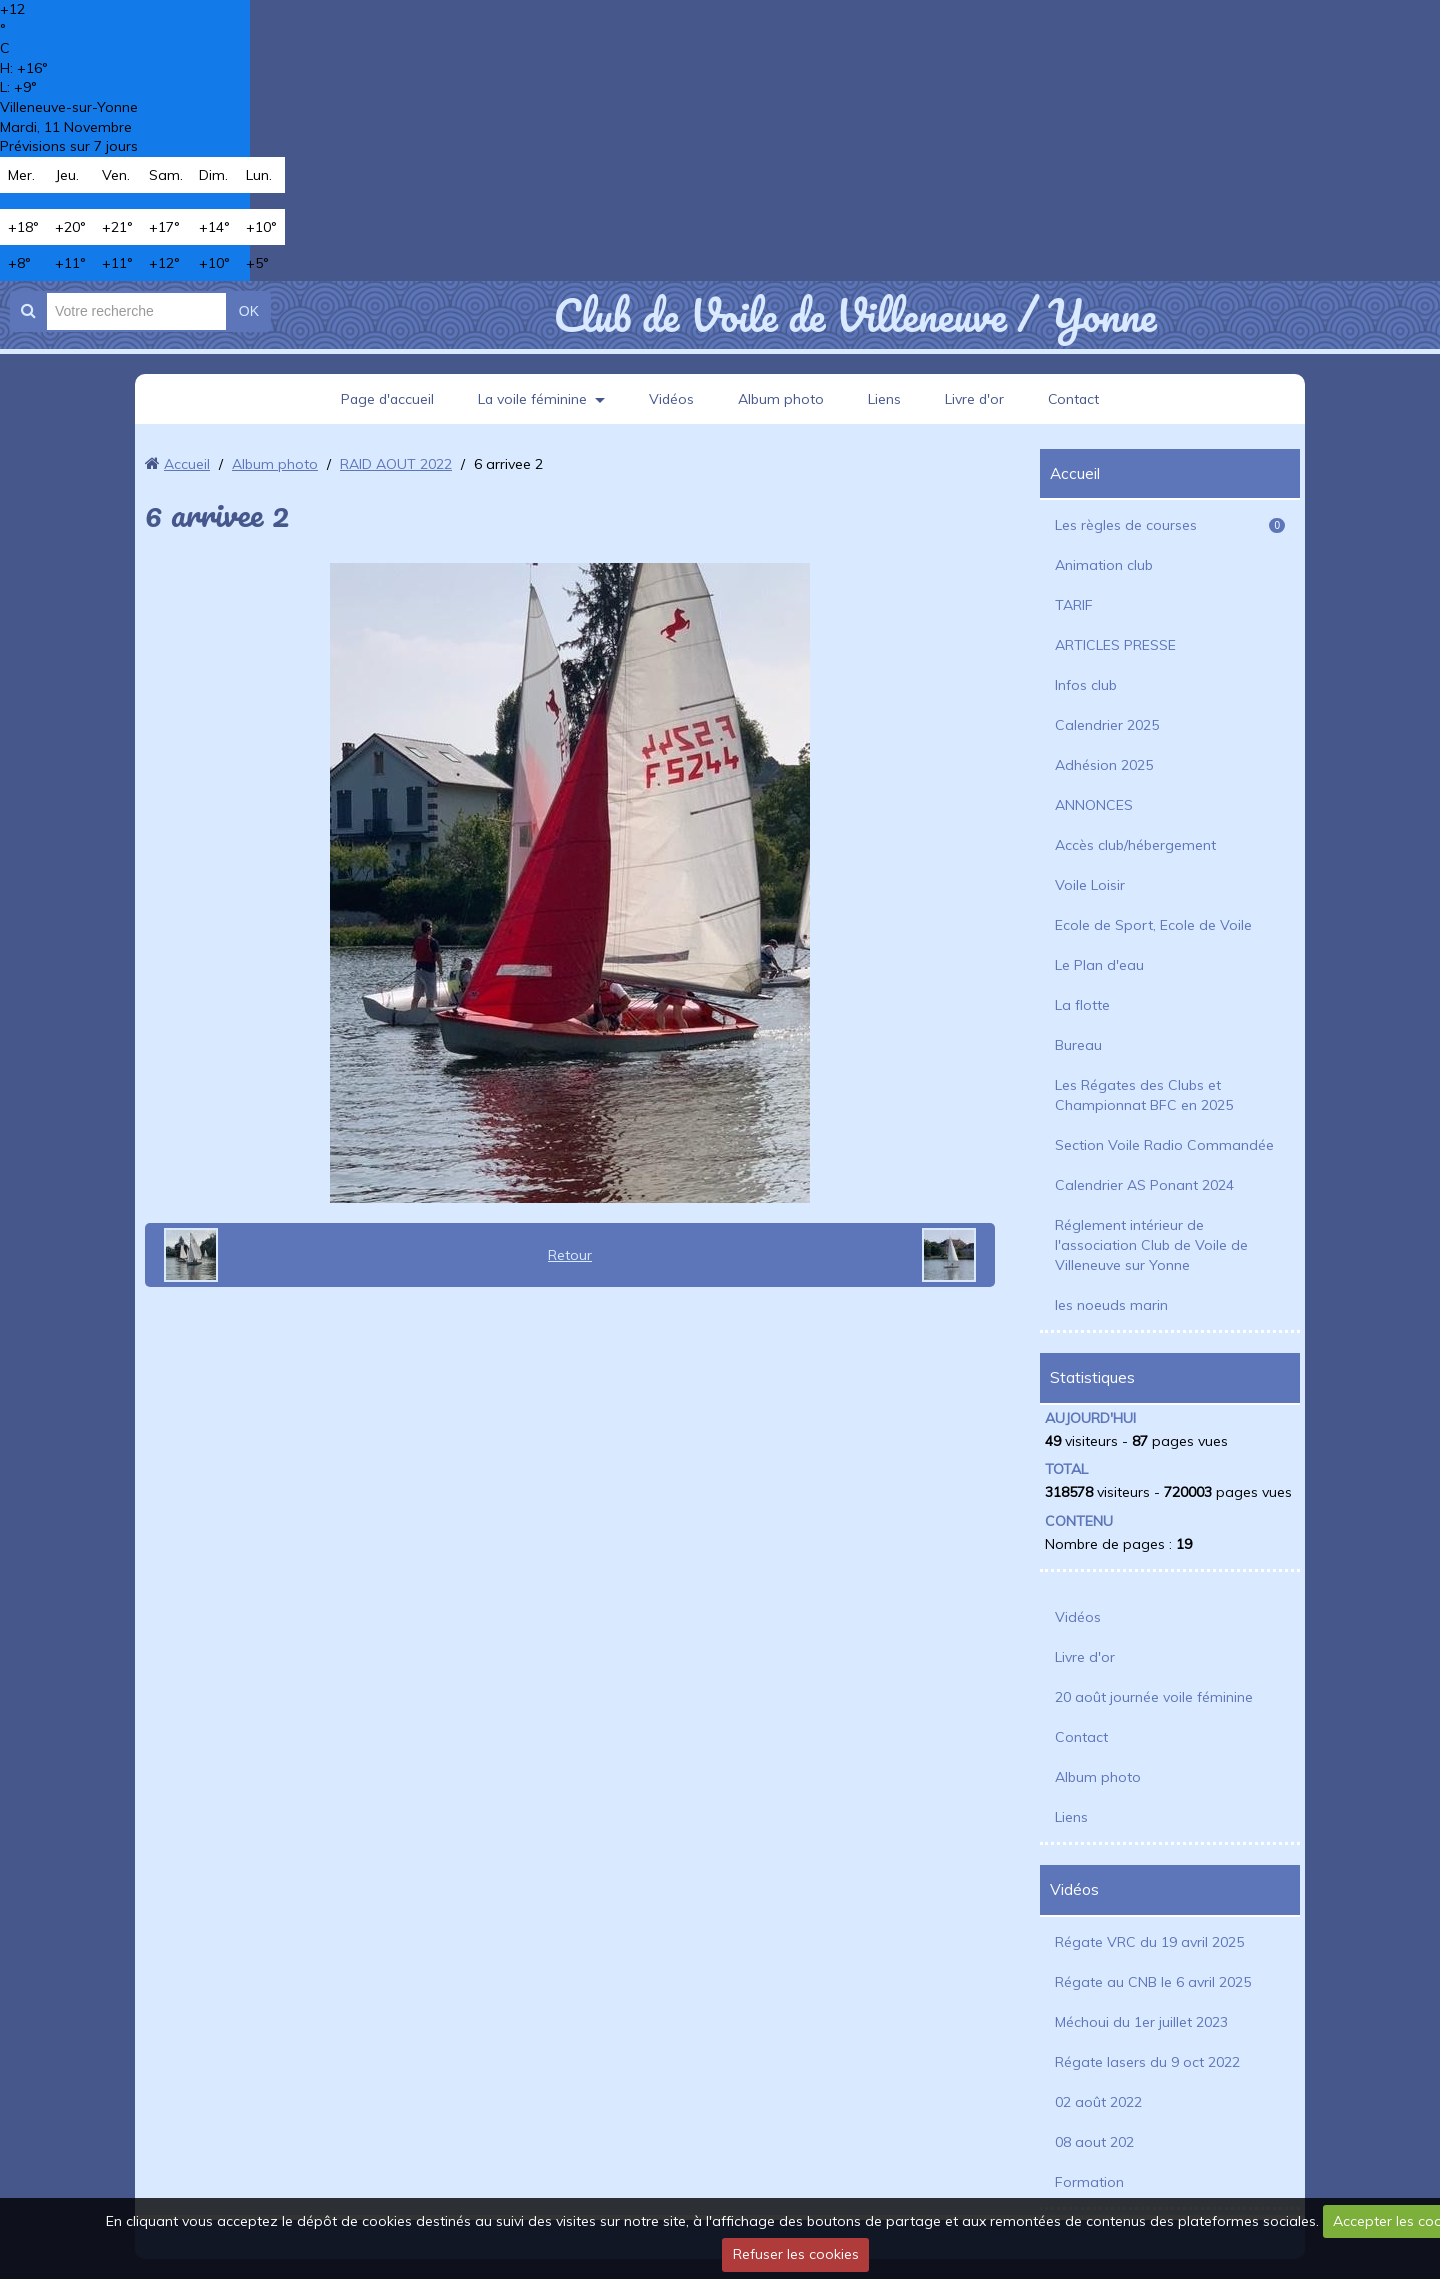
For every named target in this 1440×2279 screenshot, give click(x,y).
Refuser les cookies (796, 2254)
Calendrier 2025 (1107, 725)
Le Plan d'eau (1099, 965)
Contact (1076, 399)
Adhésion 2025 (1104, 765)
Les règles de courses (1170, 525)
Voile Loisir (1090, 885)
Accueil (187, 464)
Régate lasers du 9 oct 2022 (1147, 2062)
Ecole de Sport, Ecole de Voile (1153, 925)
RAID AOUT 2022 (396, 464)
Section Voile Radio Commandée (1164, 1145)
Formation (1089, 2182)
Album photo (782, 399)
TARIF (1074, 605)
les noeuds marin (1111, 1305)
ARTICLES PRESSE (1115, 645)
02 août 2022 (1098, 2102)
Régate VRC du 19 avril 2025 (1149, 1942)
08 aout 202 (1094, 2142)
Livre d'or (976, 399)
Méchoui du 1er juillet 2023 (1141, 2022)
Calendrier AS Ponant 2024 (1144, 1185)
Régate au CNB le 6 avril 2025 (1153, 1982)
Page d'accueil (385, 399)
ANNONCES (1094, 805)
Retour (570, 1255)
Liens (885, 399)
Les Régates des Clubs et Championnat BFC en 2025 (1144, 1095)
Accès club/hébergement (1135, 845)
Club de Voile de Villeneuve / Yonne (854, 315)
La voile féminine (532, 399)
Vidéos (672, 399)
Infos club (1086, 685)
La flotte (1082, 1005)
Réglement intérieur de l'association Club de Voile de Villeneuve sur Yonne (1151, 1245)
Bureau (1078, 1045)
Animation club (1104, 565)
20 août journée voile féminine (1154, 1697)
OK (249, 311)
